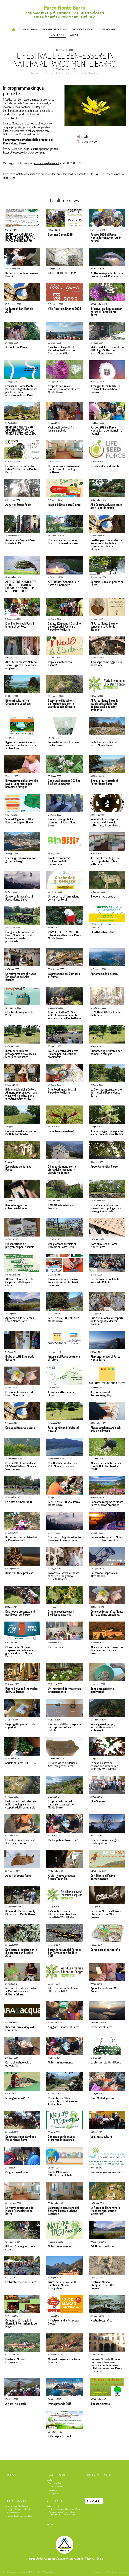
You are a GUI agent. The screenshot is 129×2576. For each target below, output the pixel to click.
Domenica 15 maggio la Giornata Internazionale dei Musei (21, 2323)
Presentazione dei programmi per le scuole (19, 1245)
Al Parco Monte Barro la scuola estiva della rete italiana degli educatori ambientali (104, 705)
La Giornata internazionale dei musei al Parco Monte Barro (106, 1092)
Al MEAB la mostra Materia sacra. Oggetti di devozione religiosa (21, 665)
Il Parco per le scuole (60, 2436)
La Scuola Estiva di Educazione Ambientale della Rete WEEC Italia (62, 1914)
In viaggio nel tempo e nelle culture (19, 2509)
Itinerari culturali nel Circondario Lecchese (18, 702)
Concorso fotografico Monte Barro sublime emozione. (107, 1613)
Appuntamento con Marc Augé (105, 1990)
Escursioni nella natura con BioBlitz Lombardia (21, 1133)
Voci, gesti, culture (101, 2136)
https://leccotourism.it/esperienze (24, 152)
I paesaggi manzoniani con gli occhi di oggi (20, 860)
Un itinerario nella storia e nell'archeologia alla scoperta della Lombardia (20, 1804)
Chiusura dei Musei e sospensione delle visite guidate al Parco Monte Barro (19, 1652)
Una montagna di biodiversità (17, 2506)
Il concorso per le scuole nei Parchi (21, 275)
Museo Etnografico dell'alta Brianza (64, 2361)
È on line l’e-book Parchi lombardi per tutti (19, 625)
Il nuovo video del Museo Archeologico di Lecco (62, 1764)
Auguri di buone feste (18, 1875)
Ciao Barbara (55, 1647)
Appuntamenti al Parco (104, 1166)
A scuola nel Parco (16, 347)
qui (13, 177)
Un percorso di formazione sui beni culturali (63, 898)
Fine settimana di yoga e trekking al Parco (105, 1842)
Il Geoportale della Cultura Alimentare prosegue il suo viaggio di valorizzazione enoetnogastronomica (21, 1094)
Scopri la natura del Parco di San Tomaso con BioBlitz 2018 (64, 1952)
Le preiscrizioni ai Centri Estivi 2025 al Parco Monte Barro (21, 469)
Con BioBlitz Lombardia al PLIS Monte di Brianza (63, 1465)
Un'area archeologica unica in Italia (19, 2516)
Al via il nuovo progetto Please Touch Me (61, 1877)
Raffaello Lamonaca (119, 2572)
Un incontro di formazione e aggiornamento (64, 1690)
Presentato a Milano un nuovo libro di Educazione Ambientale (63, 2101)
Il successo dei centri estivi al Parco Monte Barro (21, 1539)
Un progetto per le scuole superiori (20, 1726)
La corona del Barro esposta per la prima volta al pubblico (64, 1727)
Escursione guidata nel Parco (18, 1168)
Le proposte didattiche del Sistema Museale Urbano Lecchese (63, 2210)
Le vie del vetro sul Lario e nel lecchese (63, 744)
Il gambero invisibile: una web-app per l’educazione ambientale (20, 745)
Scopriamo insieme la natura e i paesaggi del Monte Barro (61, 1804)
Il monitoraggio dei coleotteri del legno (16, 1207)
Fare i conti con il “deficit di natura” (63, 1429)
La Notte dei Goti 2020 (18, 1501)
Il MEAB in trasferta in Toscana (61, 1207)
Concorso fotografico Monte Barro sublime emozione (107, 1503)
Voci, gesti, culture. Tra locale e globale (61, 429)
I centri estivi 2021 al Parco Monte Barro (63, 1319)
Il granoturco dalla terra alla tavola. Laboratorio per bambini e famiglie (21, 783)
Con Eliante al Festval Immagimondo (103, 1877)
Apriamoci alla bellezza (104, 973)
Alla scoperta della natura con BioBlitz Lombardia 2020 (106, 1466)
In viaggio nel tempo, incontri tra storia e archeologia (103, 1727)
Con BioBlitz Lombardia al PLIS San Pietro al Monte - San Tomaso (20, 1466)
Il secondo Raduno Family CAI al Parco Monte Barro (20, 1913)
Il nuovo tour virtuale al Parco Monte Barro (104, 782)
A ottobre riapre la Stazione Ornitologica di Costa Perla (107, 275)
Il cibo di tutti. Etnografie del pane (19, 1358)
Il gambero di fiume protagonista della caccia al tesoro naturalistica (21, 1053)
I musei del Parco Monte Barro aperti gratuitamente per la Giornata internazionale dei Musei (21, 391)
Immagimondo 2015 (59, 2403)
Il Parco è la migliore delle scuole (20, 2248)
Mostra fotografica (101, 2320)
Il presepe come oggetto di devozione (106, 664)
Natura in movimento (60, 2062)
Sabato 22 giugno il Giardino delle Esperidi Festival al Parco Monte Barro (64, 626)
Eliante (49, 2480)
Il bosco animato (100, 2403)
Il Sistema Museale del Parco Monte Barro (64, 2509)
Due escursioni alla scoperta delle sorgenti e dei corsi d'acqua (107, 1321)
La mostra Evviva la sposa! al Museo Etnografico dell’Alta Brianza (63, 1576)
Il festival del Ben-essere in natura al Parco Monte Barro (106, 311)
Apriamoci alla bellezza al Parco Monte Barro (20, 1319)
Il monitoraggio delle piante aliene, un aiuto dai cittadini (107, 1133)
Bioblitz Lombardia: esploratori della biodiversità (59, 861)
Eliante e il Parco (28, 29)
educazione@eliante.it (46, 163)
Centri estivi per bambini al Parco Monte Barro (21, 2138)
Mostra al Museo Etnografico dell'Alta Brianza (102, 2285)
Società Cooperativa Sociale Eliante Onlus (19, 2572)
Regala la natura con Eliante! (60, 664)
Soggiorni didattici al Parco (63, 2027)
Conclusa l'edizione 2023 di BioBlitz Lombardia (64, 782)
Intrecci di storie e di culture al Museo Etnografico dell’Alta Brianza (21, 1991)
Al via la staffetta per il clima (61, 1394)
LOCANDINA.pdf (89, 141)
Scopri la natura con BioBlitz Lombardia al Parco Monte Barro (64, 389)
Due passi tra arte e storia (20, 1427)
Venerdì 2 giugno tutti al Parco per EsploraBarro (19, 821)
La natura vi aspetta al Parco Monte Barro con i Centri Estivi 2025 (62, 350)
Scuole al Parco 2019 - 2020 (21, 1762)
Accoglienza (53, 2493)
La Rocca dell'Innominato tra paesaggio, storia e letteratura (105, 2210)
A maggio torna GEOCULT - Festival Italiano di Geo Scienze (106, 389)
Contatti (74, 34)
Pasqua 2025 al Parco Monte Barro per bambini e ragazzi (106, 430)
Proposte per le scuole (54, 29)
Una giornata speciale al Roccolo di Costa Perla (62, 1245)
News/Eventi (57, 34)
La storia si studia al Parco (106, 2062)
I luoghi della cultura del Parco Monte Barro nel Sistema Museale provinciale (19, 937)
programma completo (18, 139)
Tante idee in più (53, 2506)
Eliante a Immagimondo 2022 (19, 1014)
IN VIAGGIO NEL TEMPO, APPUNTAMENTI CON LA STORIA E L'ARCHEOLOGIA (20, 430)
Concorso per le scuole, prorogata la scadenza (61, 2138)
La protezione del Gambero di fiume (64, 975)
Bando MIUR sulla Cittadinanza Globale (60, 2174)
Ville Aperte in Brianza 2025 (64, 308)
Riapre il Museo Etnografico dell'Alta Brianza (21, 1690)
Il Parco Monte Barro (54, 2483)
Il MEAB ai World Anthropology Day (101, 1394)
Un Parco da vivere (13, 2512)
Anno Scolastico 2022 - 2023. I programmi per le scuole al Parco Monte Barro (64, 1015)
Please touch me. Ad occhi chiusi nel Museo (106, 1429)
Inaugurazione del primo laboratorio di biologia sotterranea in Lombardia (106, 822)
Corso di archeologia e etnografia (18, 2064)
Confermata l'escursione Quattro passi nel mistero (63, 542)
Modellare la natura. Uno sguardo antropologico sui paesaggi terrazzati (106, 1208)
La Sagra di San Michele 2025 (19, 310)
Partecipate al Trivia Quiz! (63, 1840)
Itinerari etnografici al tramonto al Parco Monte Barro (62, 822)
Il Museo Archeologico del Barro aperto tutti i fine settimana (105, 861)
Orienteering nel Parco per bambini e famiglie (106, 1052)
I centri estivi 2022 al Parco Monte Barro (64, 1503)
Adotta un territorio (102, 2246)
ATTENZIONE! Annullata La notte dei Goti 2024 (63, 583)
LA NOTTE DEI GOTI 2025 (62, 273)
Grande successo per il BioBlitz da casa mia (61, 1613)
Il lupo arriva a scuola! (103, 896)
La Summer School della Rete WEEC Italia (105, 1281)
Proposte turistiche (83, 29)
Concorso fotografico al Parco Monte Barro (19, 898)
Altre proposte (107, 29)
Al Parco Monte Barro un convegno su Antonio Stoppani (105, 626)
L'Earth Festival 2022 (103, 932)
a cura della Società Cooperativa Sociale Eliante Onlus (64, 2558)
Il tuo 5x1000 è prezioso (19, 1572)
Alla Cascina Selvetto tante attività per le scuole (106, 506)
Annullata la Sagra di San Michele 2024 (20, 542)
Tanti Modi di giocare (103, 2098)
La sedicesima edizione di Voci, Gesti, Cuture (20, 1842)
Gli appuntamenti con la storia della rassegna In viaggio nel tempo (62, 1169)
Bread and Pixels (105, 2572)
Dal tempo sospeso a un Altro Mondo (105, 1574)
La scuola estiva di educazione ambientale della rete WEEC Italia (104, 1766)
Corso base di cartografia (105, 1949)
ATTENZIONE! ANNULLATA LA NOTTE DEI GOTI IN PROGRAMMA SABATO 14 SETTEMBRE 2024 (20, 586)
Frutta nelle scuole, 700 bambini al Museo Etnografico (62, 2285)
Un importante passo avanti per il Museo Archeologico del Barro (64, 469)
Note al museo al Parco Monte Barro (104, 1245)
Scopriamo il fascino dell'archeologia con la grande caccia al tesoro (61, 703)
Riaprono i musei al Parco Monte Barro (105, 1358)
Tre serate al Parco (101, 2027)
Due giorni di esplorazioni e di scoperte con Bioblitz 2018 (21, 1952)
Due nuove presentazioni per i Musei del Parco (20, 1613)
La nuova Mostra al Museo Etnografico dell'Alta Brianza (106, 1914)
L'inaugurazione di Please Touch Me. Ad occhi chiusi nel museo (63, 1282)
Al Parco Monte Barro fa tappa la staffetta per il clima (19, 1282)
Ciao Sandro (98, 1801)
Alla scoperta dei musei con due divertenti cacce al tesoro (107, 1650)
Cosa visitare (53, 2490)
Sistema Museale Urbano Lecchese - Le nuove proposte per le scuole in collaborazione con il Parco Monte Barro (106, 2365)
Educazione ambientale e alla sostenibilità (63, 1990)
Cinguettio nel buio (16, 2172)
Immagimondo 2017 (17, 2098)
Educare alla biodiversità (105, 466)
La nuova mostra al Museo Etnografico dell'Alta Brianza (20, 976)
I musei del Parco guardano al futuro (64, 1358)
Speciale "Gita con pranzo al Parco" (107, 583)
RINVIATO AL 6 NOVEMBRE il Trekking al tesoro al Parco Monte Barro (64, 935)
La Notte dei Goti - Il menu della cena (106, 1014)
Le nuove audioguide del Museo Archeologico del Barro (19, 2210)
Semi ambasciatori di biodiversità (103, 1690)
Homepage (13, 29)
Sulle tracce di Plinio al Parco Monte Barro (104, 744)
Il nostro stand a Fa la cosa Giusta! (63, 2322)
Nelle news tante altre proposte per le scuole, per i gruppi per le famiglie (63, 2513)
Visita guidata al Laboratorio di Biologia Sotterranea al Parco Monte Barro (107, 350)
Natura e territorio (56, 2486)
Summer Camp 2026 (60, 234)
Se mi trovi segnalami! (61, 1131)
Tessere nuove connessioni (106, 2172)
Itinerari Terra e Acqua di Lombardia (19, 2029)
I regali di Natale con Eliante (64, 504)
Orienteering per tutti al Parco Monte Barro (62, 1091)
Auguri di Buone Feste (18, 504)
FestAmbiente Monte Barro (21, 2282)
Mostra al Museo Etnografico (15, 2361)
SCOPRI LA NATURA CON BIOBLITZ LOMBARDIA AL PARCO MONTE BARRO (20, 237)
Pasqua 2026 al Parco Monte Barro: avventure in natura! (106, 237)
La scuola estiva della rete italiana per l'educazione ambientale (63, 1053)
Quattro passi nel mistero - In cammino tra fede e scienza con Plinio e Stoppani (106, 545)
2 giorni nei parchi (16, 2403)
